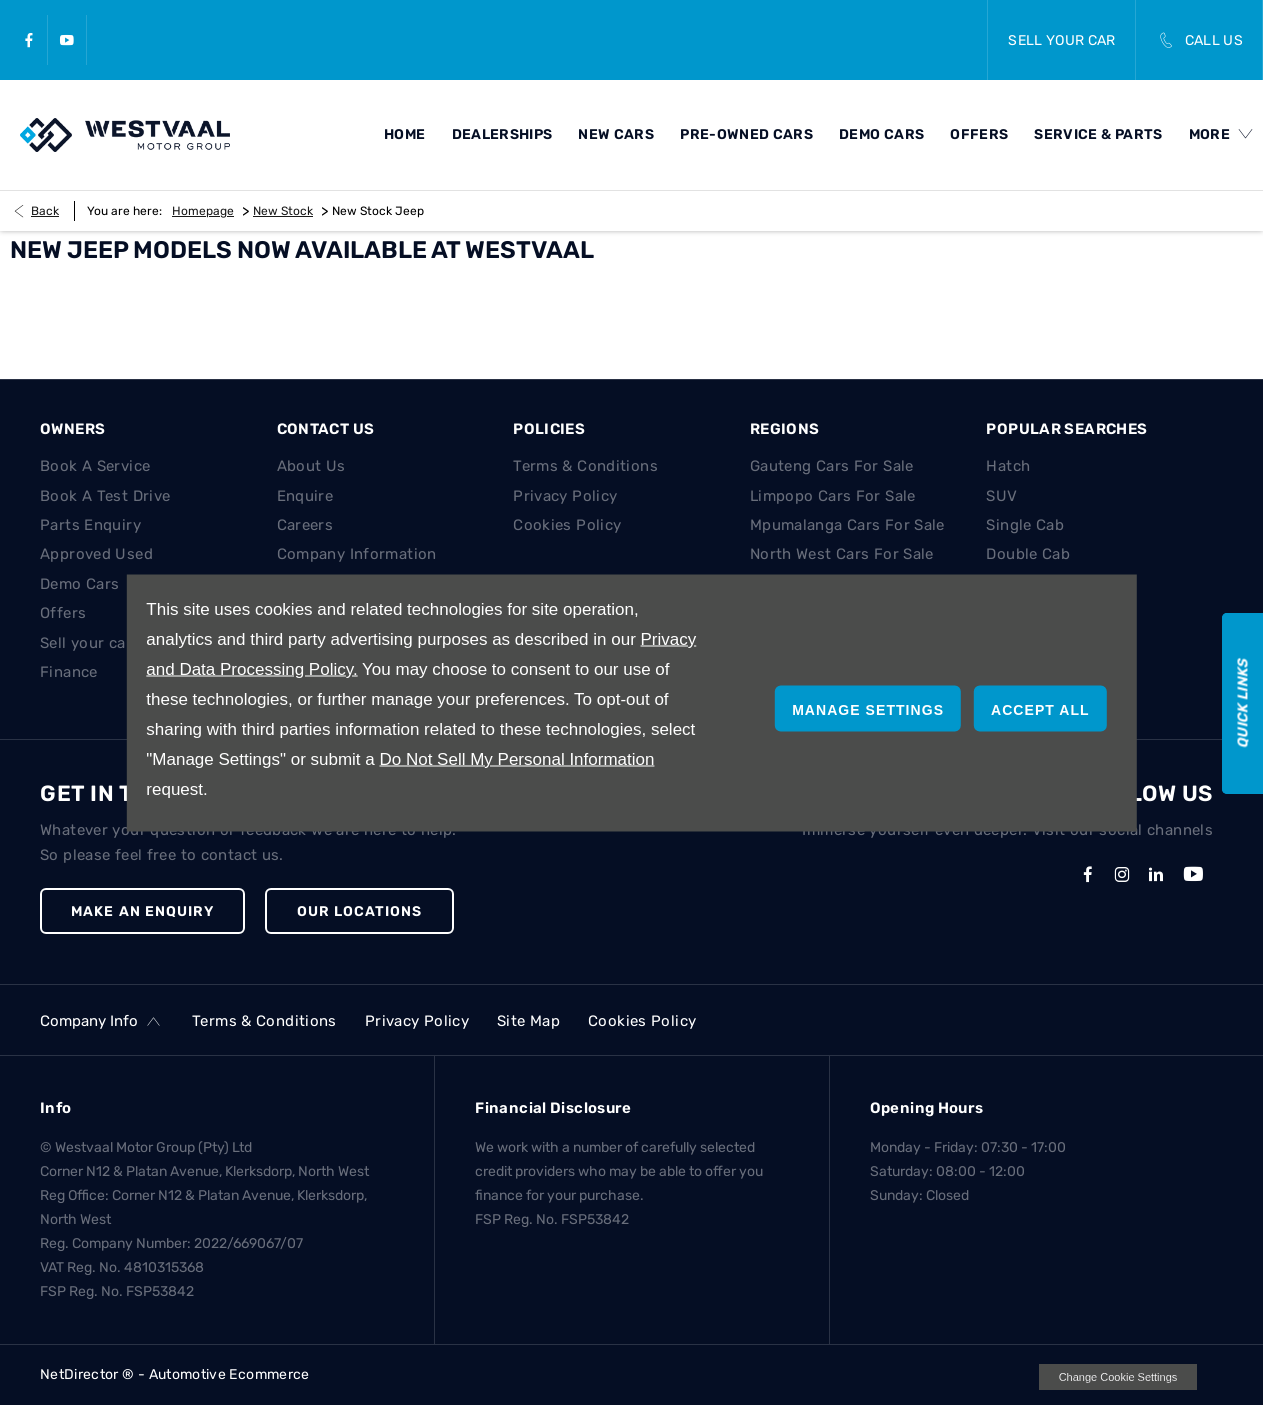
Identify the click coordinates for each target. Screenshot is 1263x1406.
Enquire (305, 496)
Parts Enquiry (90, 525)
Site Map (528, 1021)
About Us (311, 466)
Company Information (357, 554)
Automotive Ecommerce (229, 1374)
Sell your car (86, 643)
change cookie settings (1118, 1377)
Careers (305, 525)
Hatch (1008, 466)
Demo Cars (79, 584)
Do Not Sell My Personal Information (516, 759)
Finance (69, 672)
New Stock (283, 211)
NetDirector (81, 1374)
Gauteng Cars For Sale (832, 466)
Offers (63, 613)
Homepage (203, 211)
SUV (1001, 496)
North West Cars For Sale (842, 554)
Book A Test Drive (105, 496)
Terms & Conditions (585, 466)
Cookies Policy (567, 525)
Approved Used (96, 554)
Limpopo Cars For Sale (833, 496)
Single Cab (1025, 525)
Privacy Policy (565, 496)
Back (45, 211)
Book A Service (95, 466)
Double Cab (1028, 554)
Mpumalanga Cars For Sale (847, 525)
